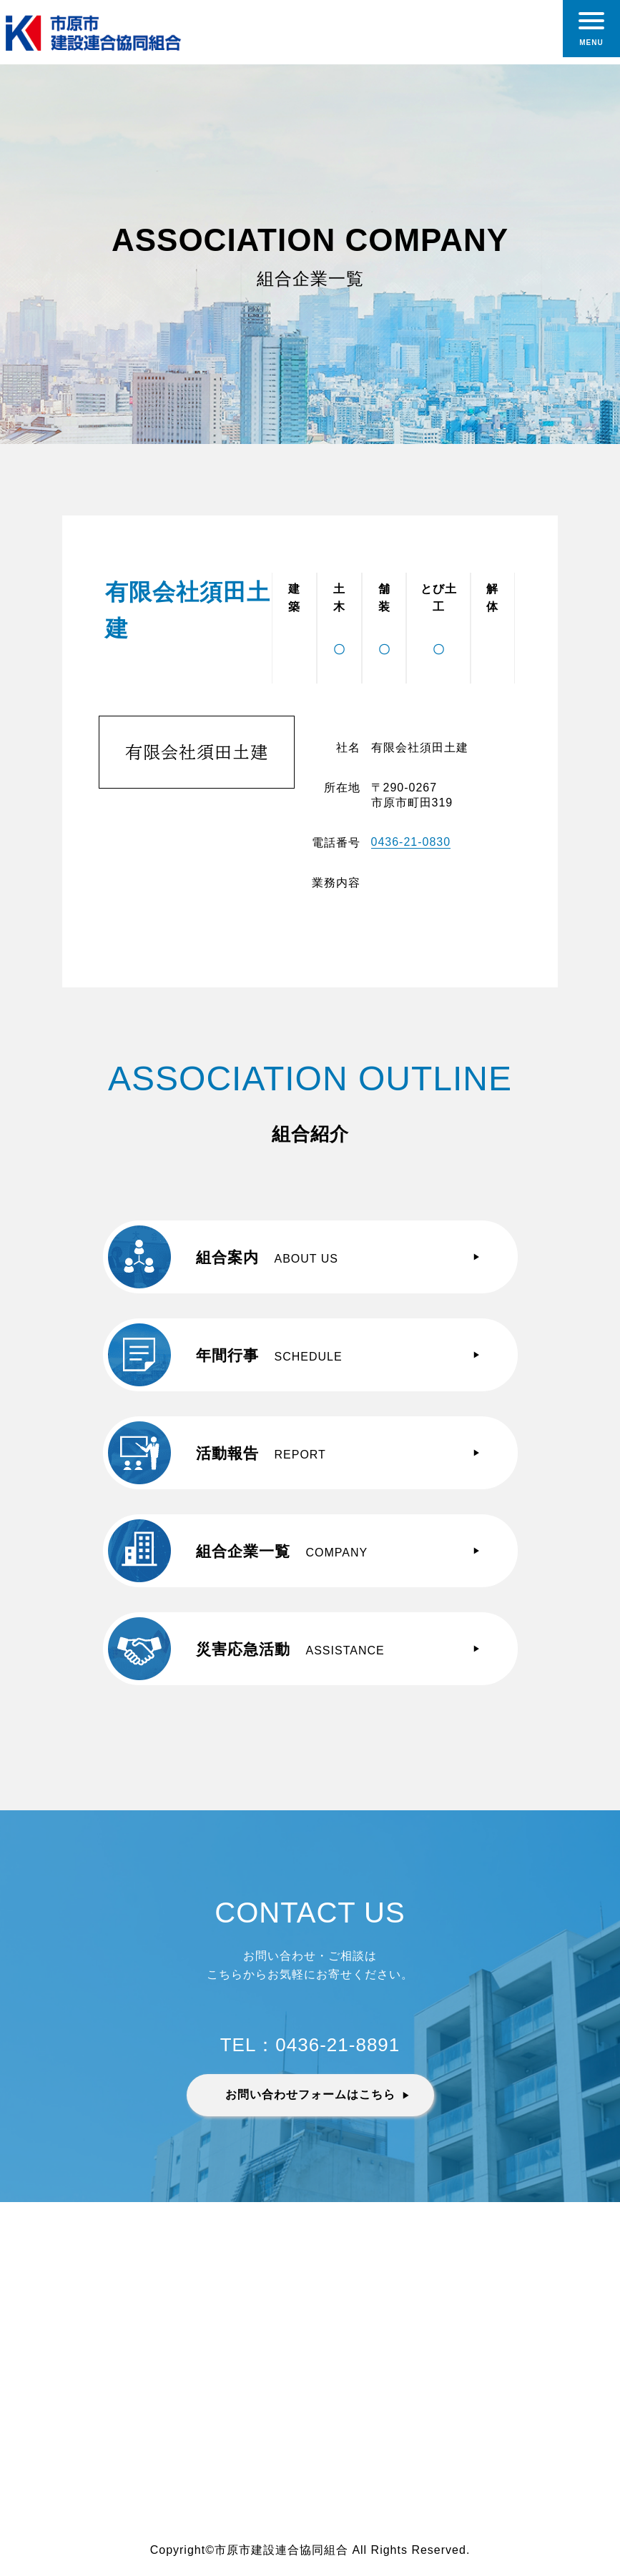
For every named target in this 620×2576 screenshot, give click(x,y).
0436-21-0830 (411, 842)
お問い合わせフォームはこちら (310, 2094)
